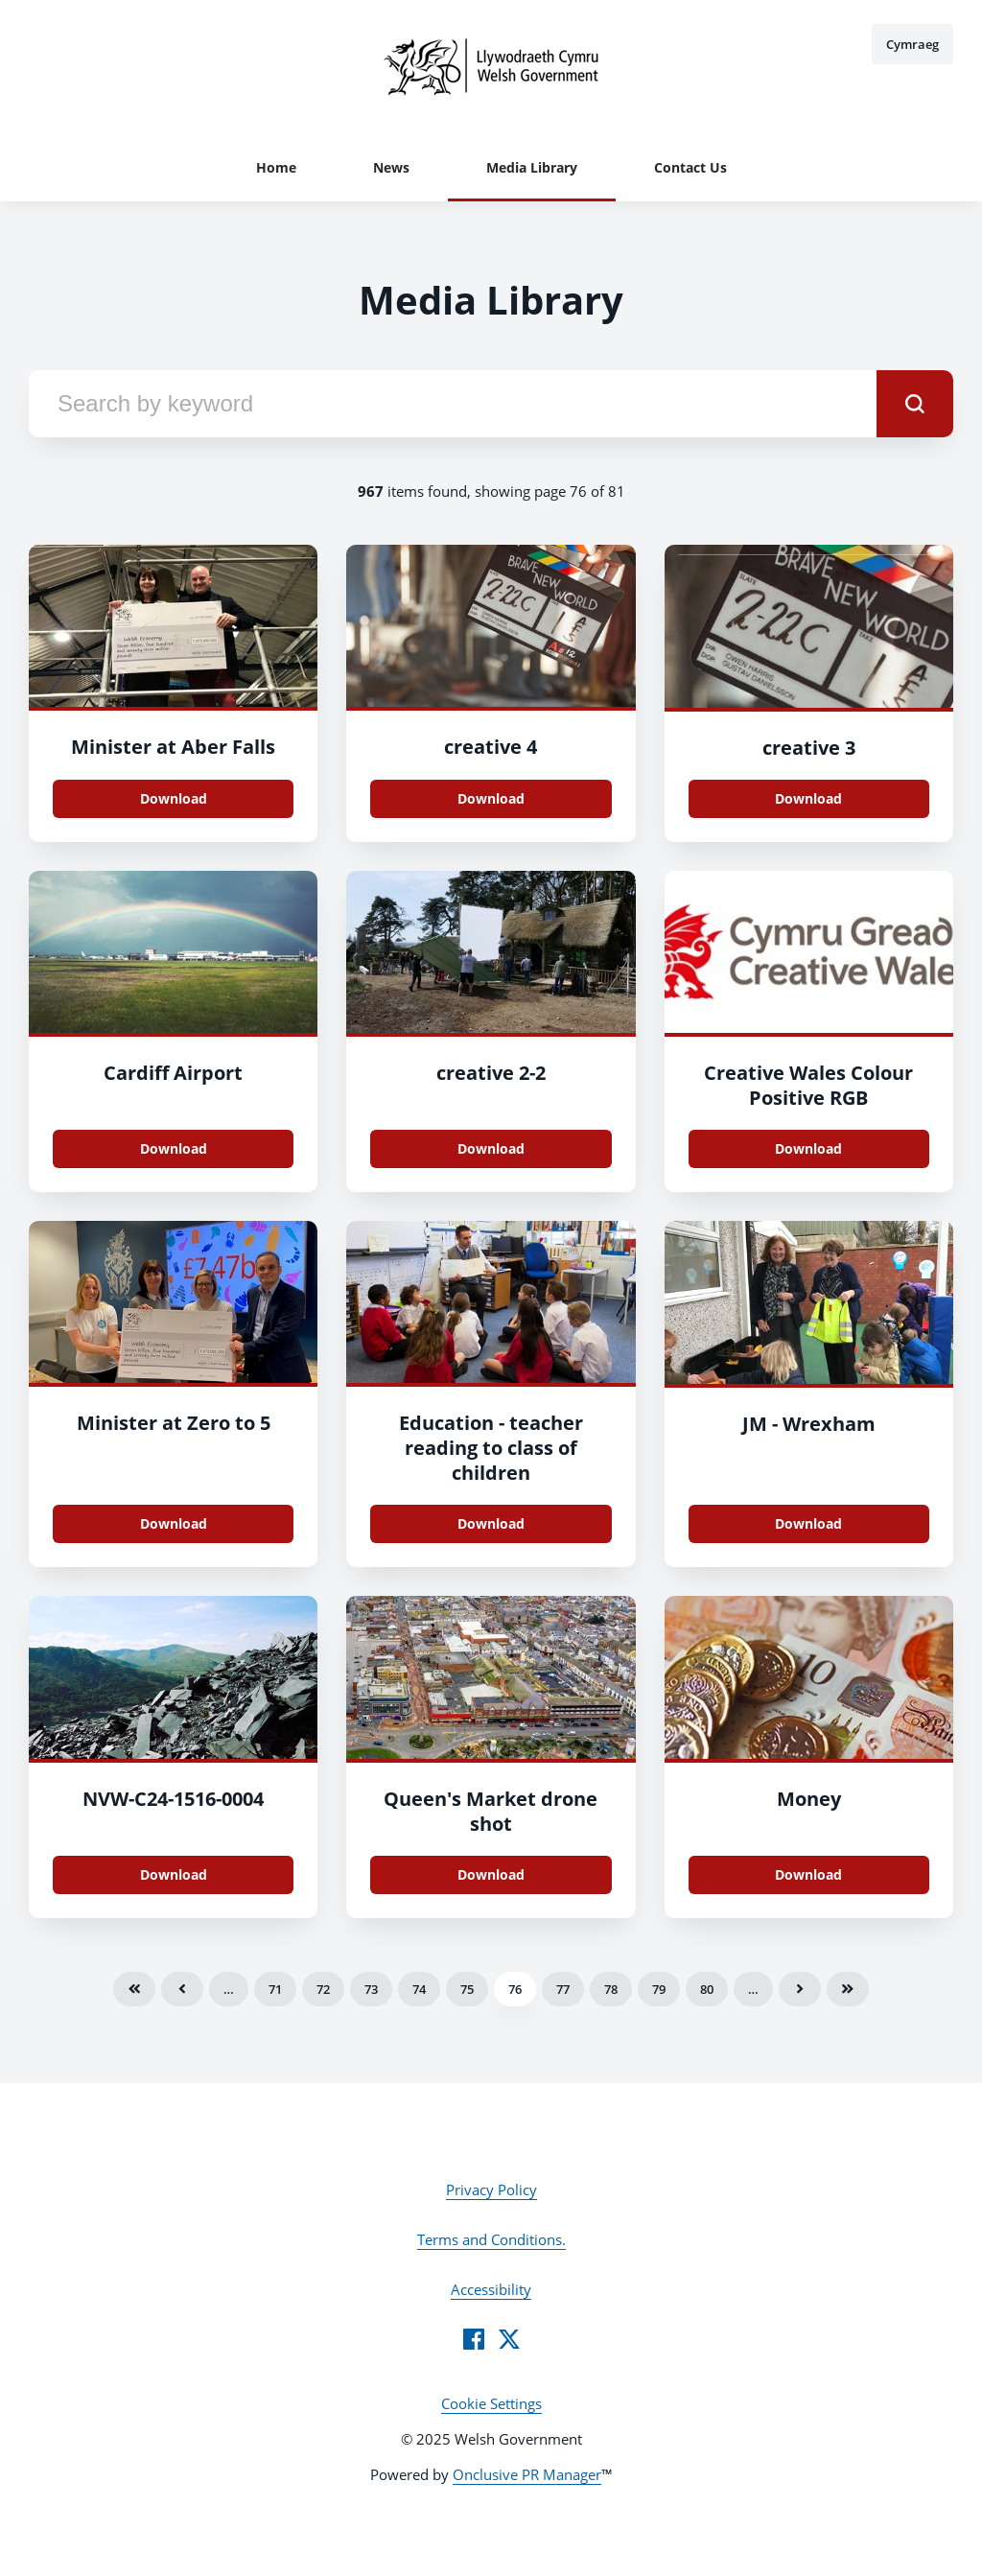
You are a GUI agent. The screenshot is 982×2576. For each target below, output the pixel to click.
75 (467, 1989)
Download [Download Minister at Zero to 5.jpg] (173, 1523)
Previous (182, 1989)
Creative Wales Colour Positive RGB (808, 1085)
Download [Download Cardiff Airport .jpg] (173, 1148)
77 (563, 1989)
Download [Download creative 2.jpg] (491, 1148)
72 (323, 1989)
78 (611, 1989)
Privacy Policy (491, 2189)
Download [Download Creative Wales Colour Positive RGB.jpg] (808, 1148)
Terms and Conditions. (491, 2239)
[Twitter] (509, 2339)
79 (659, 1989)
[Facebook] (473, 2339)
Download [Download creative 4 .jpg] (491, 798)
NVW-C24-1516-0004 (173, 1799)
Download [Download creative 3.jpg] (808, 798)
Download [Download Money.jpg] (808, 1874)
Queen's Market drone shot (490, 1811)
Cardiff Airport (173, 1073)
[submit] (915, 403)
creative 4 (490, 747)
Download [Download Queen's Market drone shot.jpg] (491, 1874)
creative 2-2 (491, 1073)
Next (800, 1989)
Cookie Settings (491, 2403)
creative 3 (808, 748)
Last (848, 1989)
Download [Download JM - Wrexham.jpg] (808, 1523)
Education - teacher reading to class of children (491, 1448)
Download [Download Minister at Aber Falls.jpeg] (173, 798)
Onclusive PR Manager (527, 2474)
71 (275, 1989)
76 (515, 1989)
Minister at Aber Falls (173, 747)
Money (809, 1799)
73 (371, 1989)
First (134, 1989)
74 (419, 1989)
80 (706, 1989)
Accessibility (491, 2289)
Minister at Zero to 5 (173, 1423)
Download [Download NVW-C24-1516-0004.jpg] (173, 1874)
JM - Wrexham (809, 1424)
